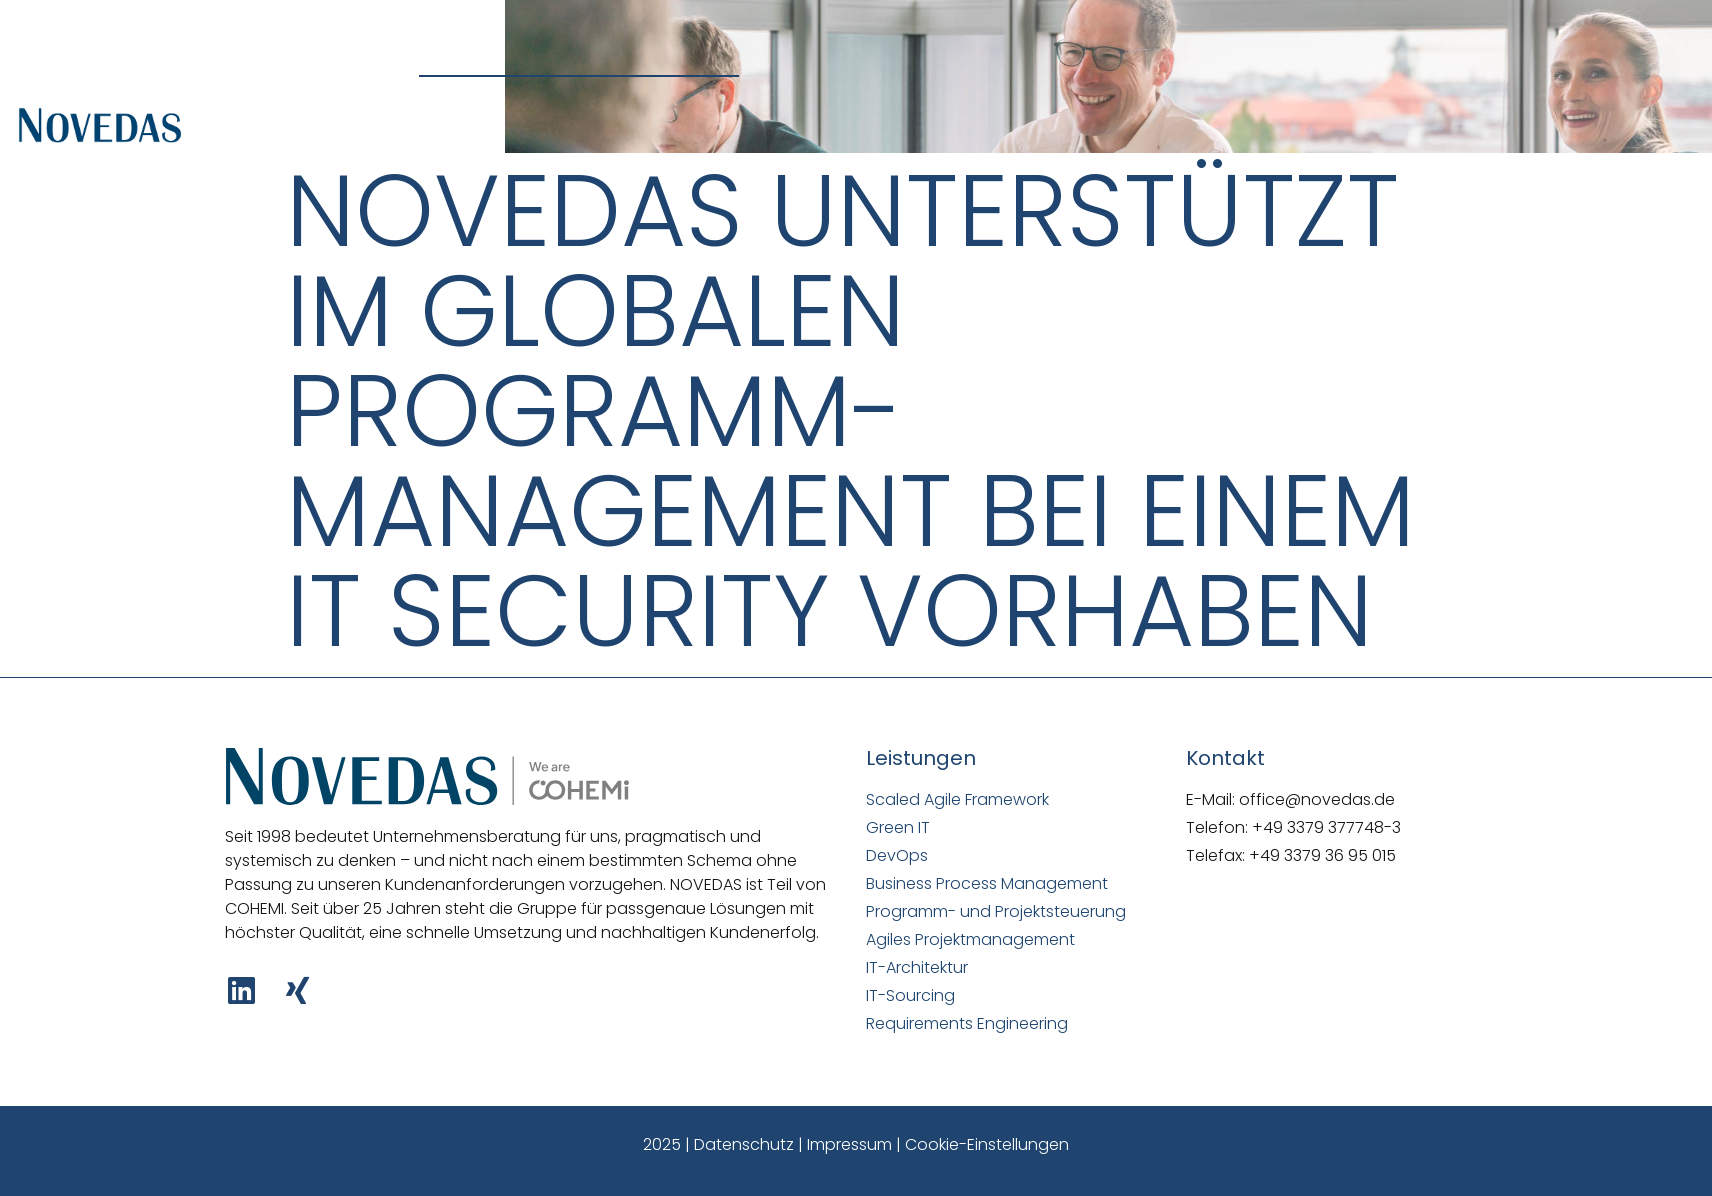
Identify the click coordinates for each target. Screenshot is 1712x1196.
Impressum (849, 1144)
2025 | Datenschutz (718, 1144)
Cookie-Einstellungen (987, 1144)
